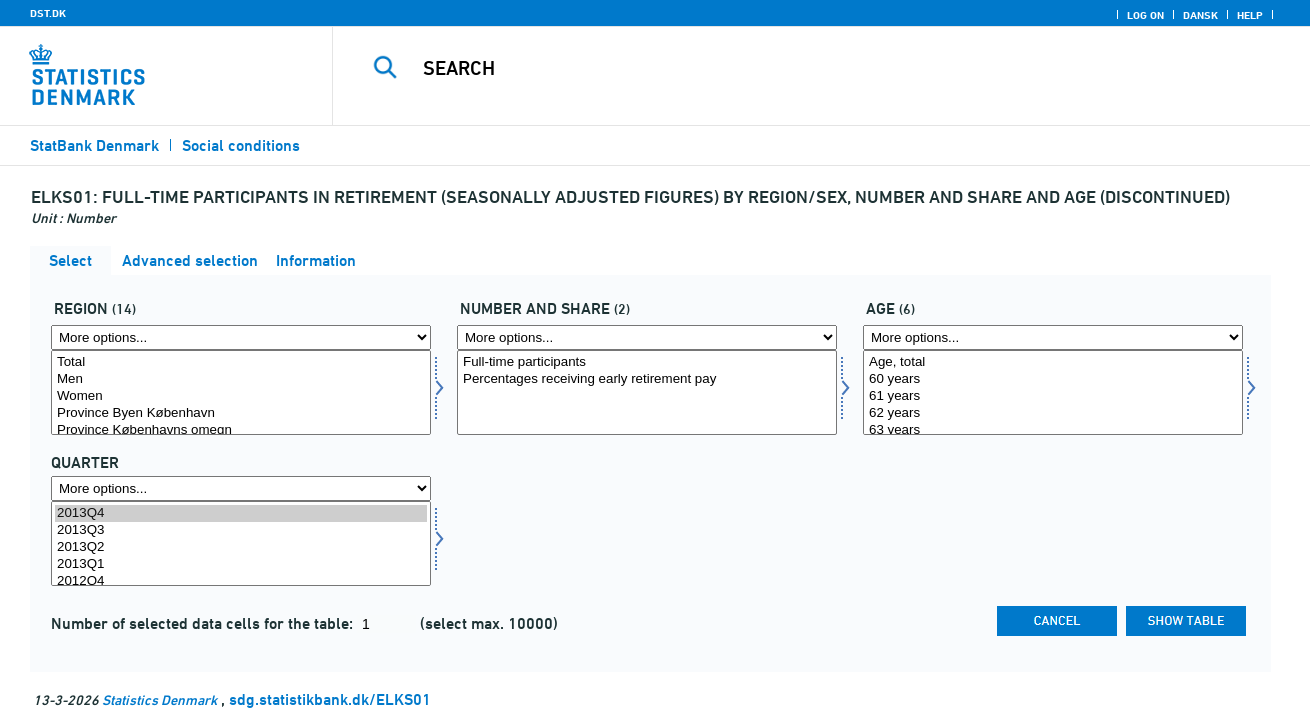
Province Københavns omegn (241, 430)
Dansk (1200, 15)
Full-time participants (647, 362)
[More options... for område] (241, 337)
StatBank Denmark (94, 145)
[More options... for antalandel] (647, 337)
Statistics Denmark (159, 699)
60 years (1053, 379)
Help (1250, 15)
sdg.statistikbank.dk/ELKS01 (330, 699)
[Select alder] (1053, 392)
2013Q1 (241, 564)
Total (241, 362)
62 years (1053, 413)
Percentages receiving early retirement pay (647, 379)
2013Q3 (241, 530)
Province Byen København (241, 413)
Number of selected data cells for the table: (204, 623)
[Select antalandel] (647, 392)
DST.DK (48, 13)
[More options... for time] (241, 488)
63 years (1053, 430)
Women (241, 396)
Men (241, 379)
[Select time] (241, 543)
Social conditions (241, 145)
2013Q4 (241, 513)
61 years (1053, 396)
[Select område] (241, 392)
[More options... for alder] (1053, 337)
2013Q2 (241, 547)
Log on (1145, 15)
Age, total (1053, 362)
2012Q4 (241, 581)
